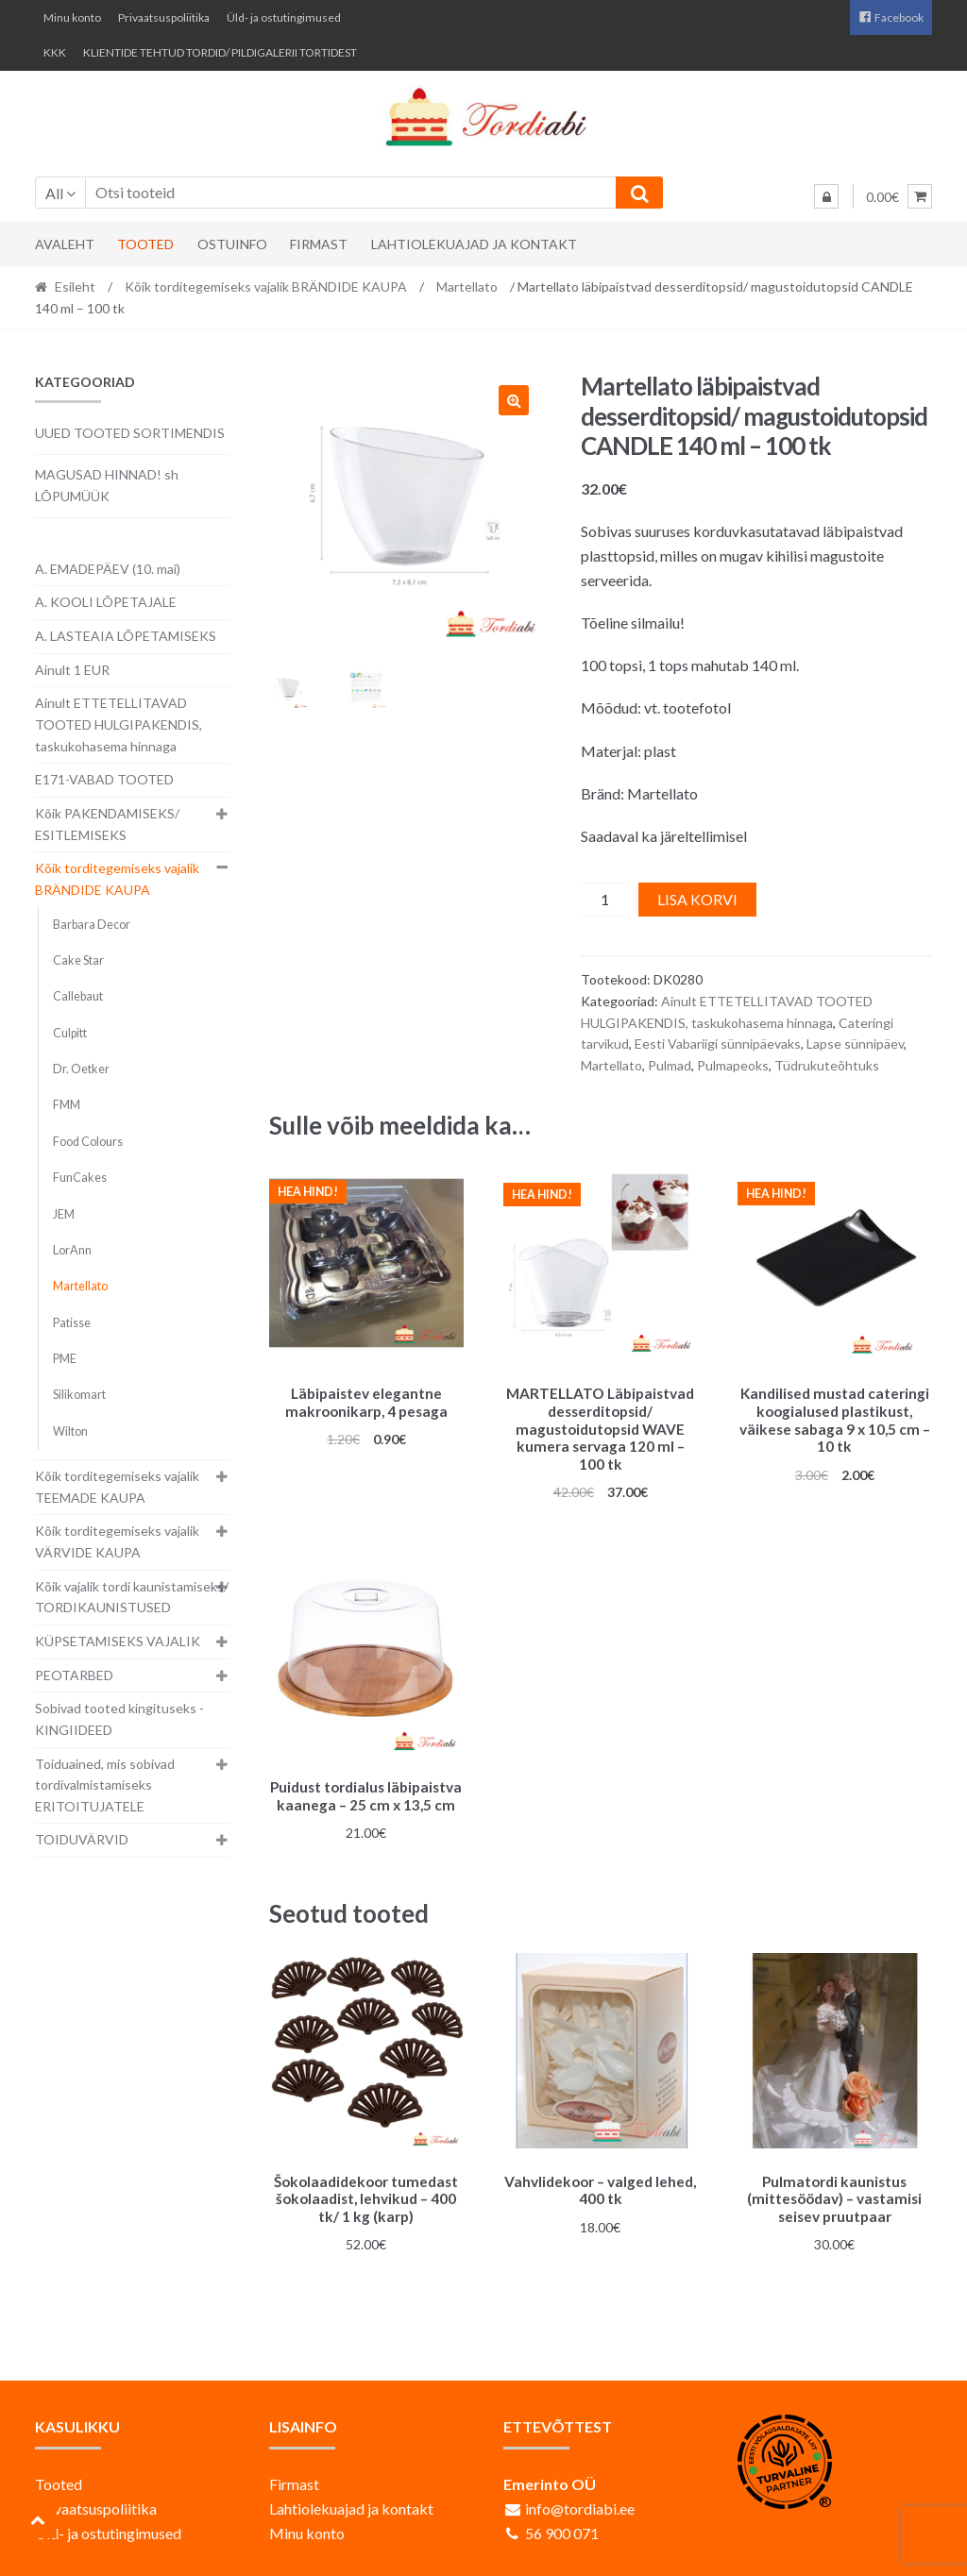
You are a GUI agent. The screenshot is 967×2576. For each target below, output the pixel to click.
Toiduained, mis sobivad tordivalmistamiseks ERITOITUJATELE (105, 1785)
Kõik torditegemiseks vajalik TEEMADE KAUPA (117, 1487)
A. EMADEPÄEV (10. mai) (107, 569)
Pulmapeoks (733, 1065)
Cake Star (78, 960)
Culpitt (70, 1033)
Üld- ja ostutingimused (284, 17)
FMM (66, 1105)
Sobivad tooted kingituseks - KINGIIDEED (119, 1719)
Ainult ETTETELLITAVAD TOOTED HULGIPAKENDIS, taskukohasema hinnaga (118, 724)
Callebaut (78, 996)
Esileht (75, 286)
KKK (54, 52)
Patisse (72, 1323)
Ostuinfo (232, 244)
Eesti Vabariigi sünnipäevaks (718, 1043)
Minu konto (72, 17)
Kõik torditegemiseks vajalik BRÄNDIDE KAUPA (266, 286)
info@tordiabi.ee (580, 2500)
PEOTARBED (74, 1675)
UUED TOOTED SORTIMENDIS (130, 433)
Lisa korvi (697, 899)
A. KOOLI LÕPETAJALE (106, 602)
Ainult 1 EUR (72, 670)
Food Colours (88, 1142)
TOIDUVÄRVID (81, 1839)
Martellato (467, 286)
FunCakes (80, 1177)
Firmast (319, 244)
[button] (514, 400)
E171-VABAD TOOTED (104, 779)
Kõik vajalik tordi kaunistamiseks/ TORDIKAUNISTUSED (132, 1597)
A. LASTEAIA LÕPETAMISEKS (125, 636)
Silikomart (79, 1395)
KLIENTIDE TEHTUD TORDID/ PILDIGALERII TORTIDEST (220, 52)
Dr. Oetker (81, 1069)
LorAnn (72, 1250)
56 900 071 (562, 2525)
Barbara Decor (91, 925)
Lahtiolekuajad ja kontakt (474, 244)
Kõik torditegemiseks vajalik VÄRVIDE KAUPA (117, 1541)
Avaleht (64, 244)
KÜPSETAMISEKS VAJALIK (117, 1641)
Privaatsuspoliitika (164, 17)
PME (64, 1359)
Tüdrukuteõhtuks (826, 1065)
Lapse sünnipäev (855, 1043)
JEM (64, 1214)
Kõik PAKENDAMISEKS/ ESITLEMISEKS (107, 824)
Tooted (145, 244)
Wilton (70, 1431)
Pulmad (669, 1065)
